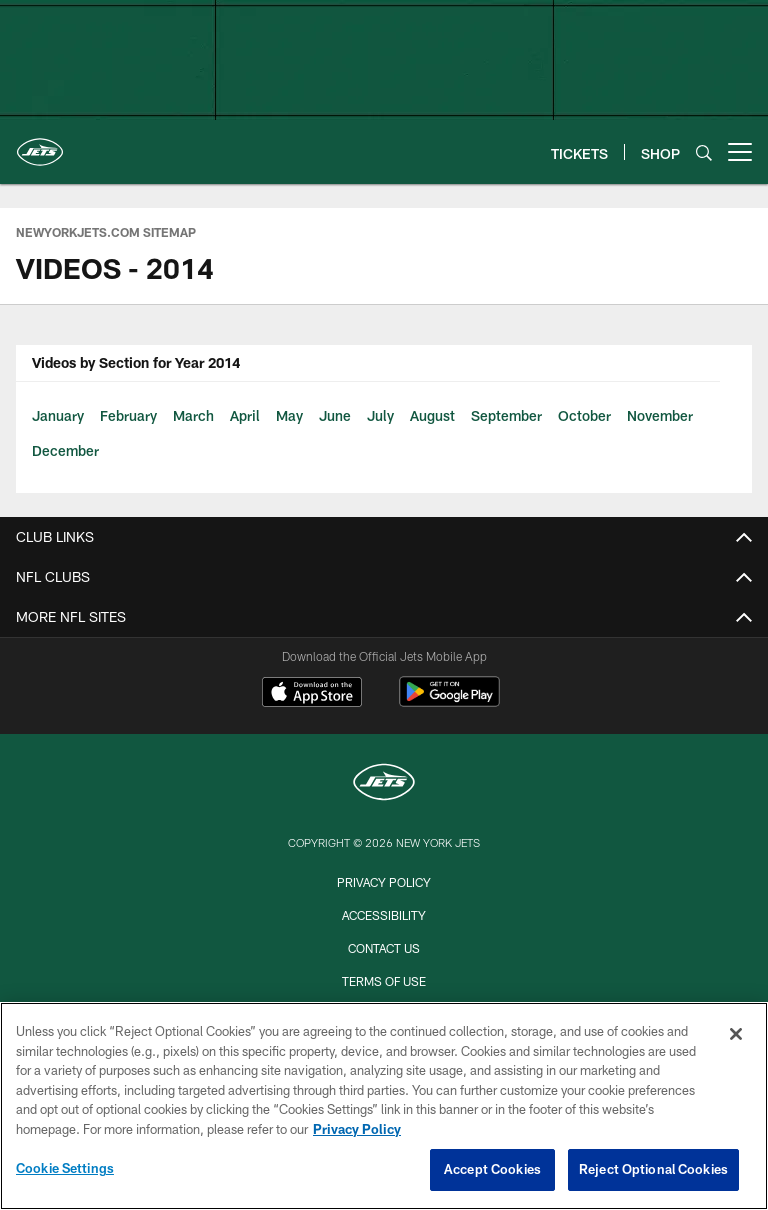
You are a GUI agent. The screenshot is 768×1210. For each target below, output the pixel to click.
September (506, 415)
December (65, 450)
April (245, 415)
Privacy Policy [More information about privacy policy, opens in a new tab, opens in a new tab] (357, 1129)
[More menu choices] (740, 152)
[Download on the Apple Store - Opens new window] (312, 694)
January (58, 415)
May (289, 415)
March (193, 415)
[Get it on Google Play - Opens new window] (449, 701)
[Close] (736, 1034)
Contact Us (384, 948)
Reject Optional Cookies (653, 1169)
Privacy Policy (384, 882)
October (584, 415)
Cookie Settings (65, 1168)
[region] (384, 1106)
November (660, 415)
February (128, 415)
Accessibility (384, 915)
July (380, 415)
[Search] (704, 152)
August (432, 415)
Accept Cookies (492, 1169)
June (335, 415)
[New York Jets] (384, 784)
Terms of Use (384, 981)
